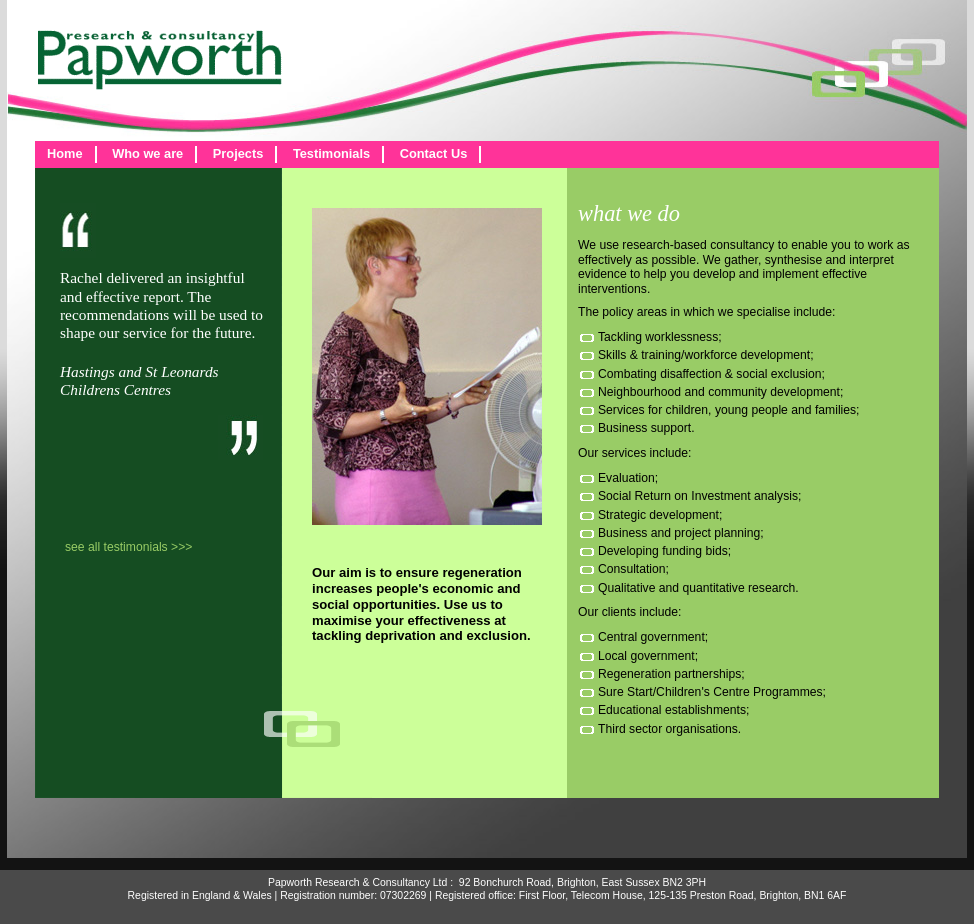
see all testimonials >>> (128, 547)
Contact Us (434, 153)
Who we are (147, 153)
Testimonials (331, 153)
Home (65, 153)
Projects (238, 153)
